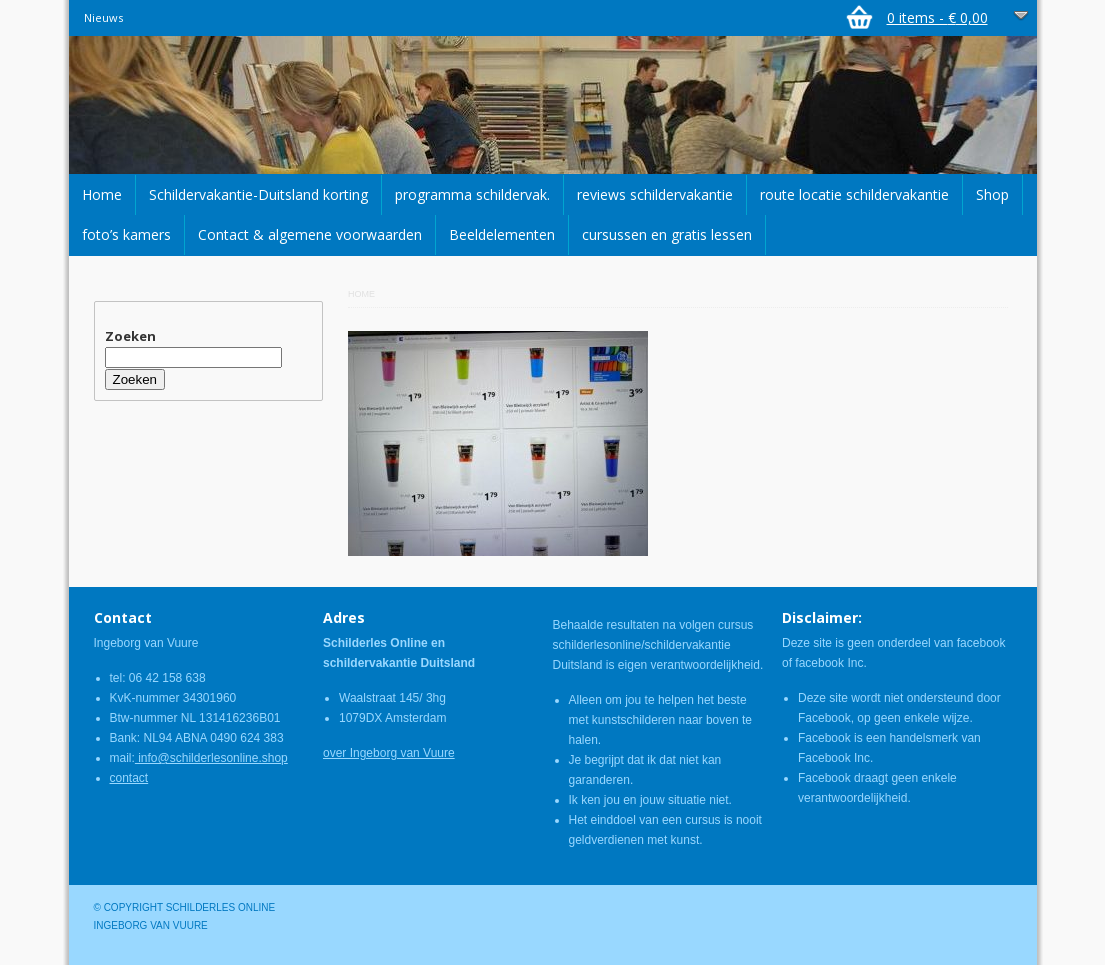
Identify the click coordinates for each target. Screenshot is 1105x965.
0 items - (937, 17)
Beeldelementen (502, 234)
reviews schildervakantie (655, 194)
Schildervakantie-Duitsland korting (258, 194)
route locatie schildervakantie (854, 194)
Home (102, 194)
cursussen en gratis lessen (667, 234)
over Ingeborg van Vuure (389, 753)
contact (129, 778)
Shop (992, 194)
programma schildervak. (472, 194)
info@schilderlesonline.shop (211, 758)
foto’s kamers (126, 234)
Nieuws (103, 17)
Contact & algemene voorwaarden (310, 234)
